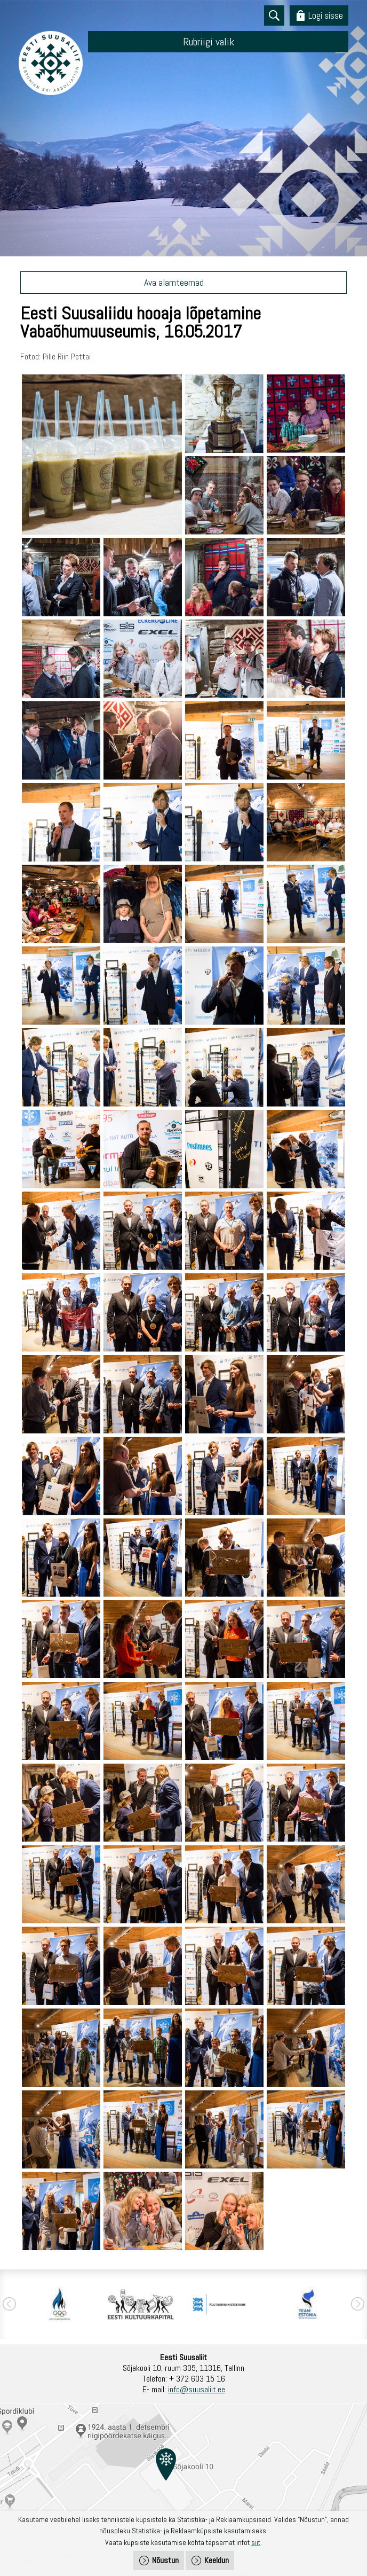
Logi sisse (325, 15)
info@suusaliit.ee (196, 2389)
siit (255, 2542)
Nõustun (165, 2560)
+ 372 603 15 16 (197, 2378)
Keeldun (216, 2560)
